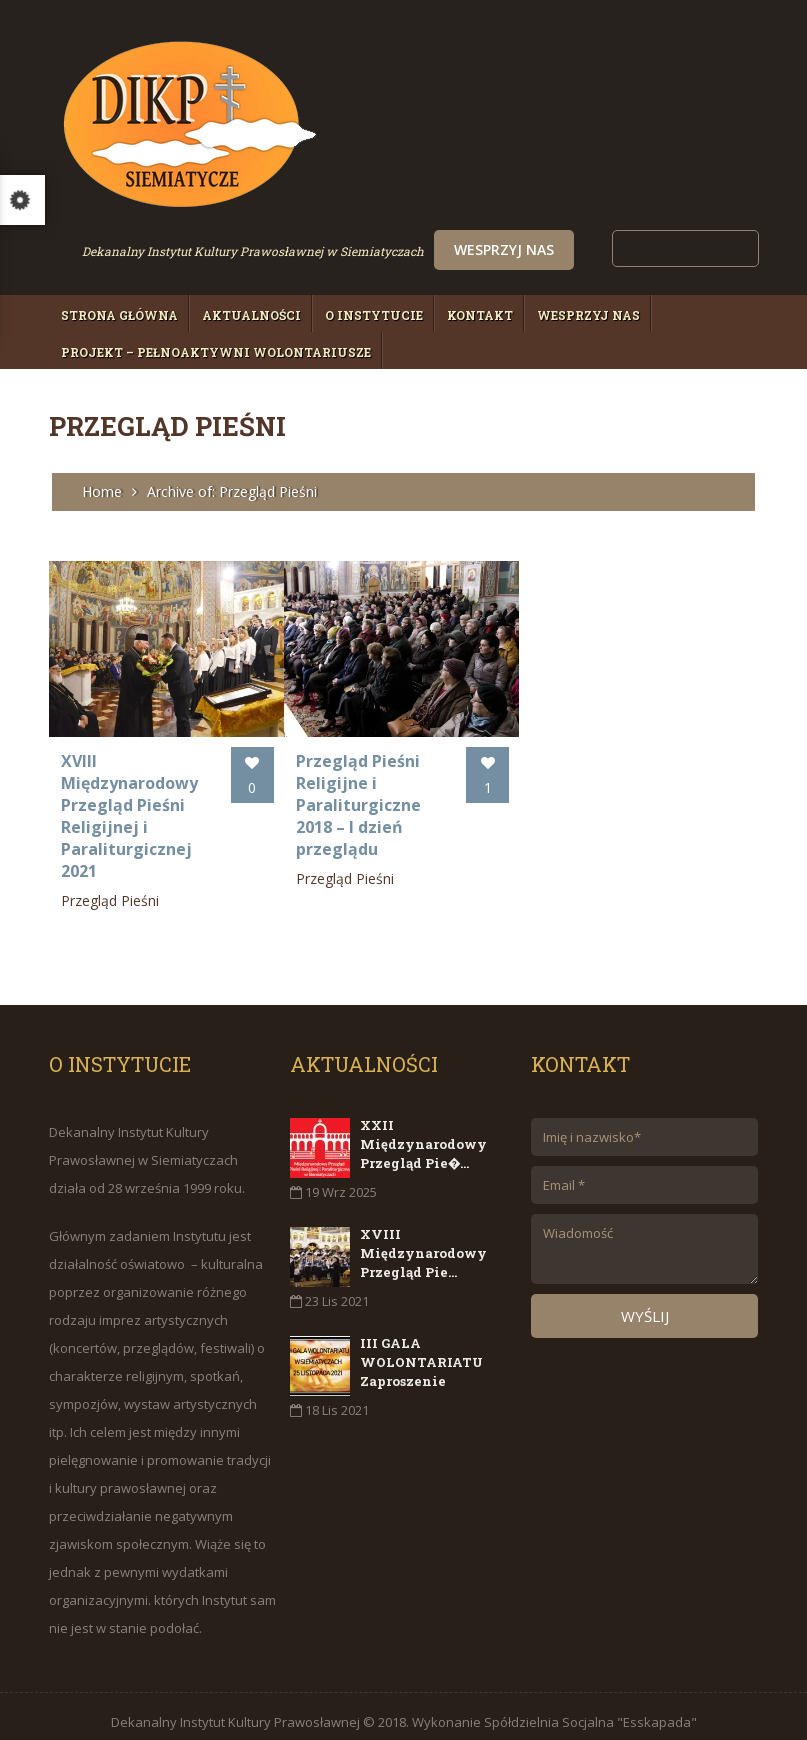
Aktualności (251, 315)
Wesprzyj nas (634, 249)
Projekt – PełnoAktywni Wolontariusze (216, 352)
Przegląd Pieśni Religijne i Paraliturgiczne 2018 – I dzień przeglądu (343, 794)
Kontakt (480, 315)
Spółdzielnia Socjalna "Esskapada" (590, 1711)
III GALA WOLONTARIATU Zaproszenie (421, 1351)
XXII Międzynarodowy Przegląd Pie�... (423, 1133)
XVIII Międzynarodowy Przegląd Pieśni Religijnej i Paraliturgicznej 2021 (129, 805)
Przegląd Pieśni (110, 889)
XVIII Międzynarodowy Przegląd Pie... (423, 1242)
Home (102, 491)
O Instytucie (374, 315)
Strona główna (119, 315)
